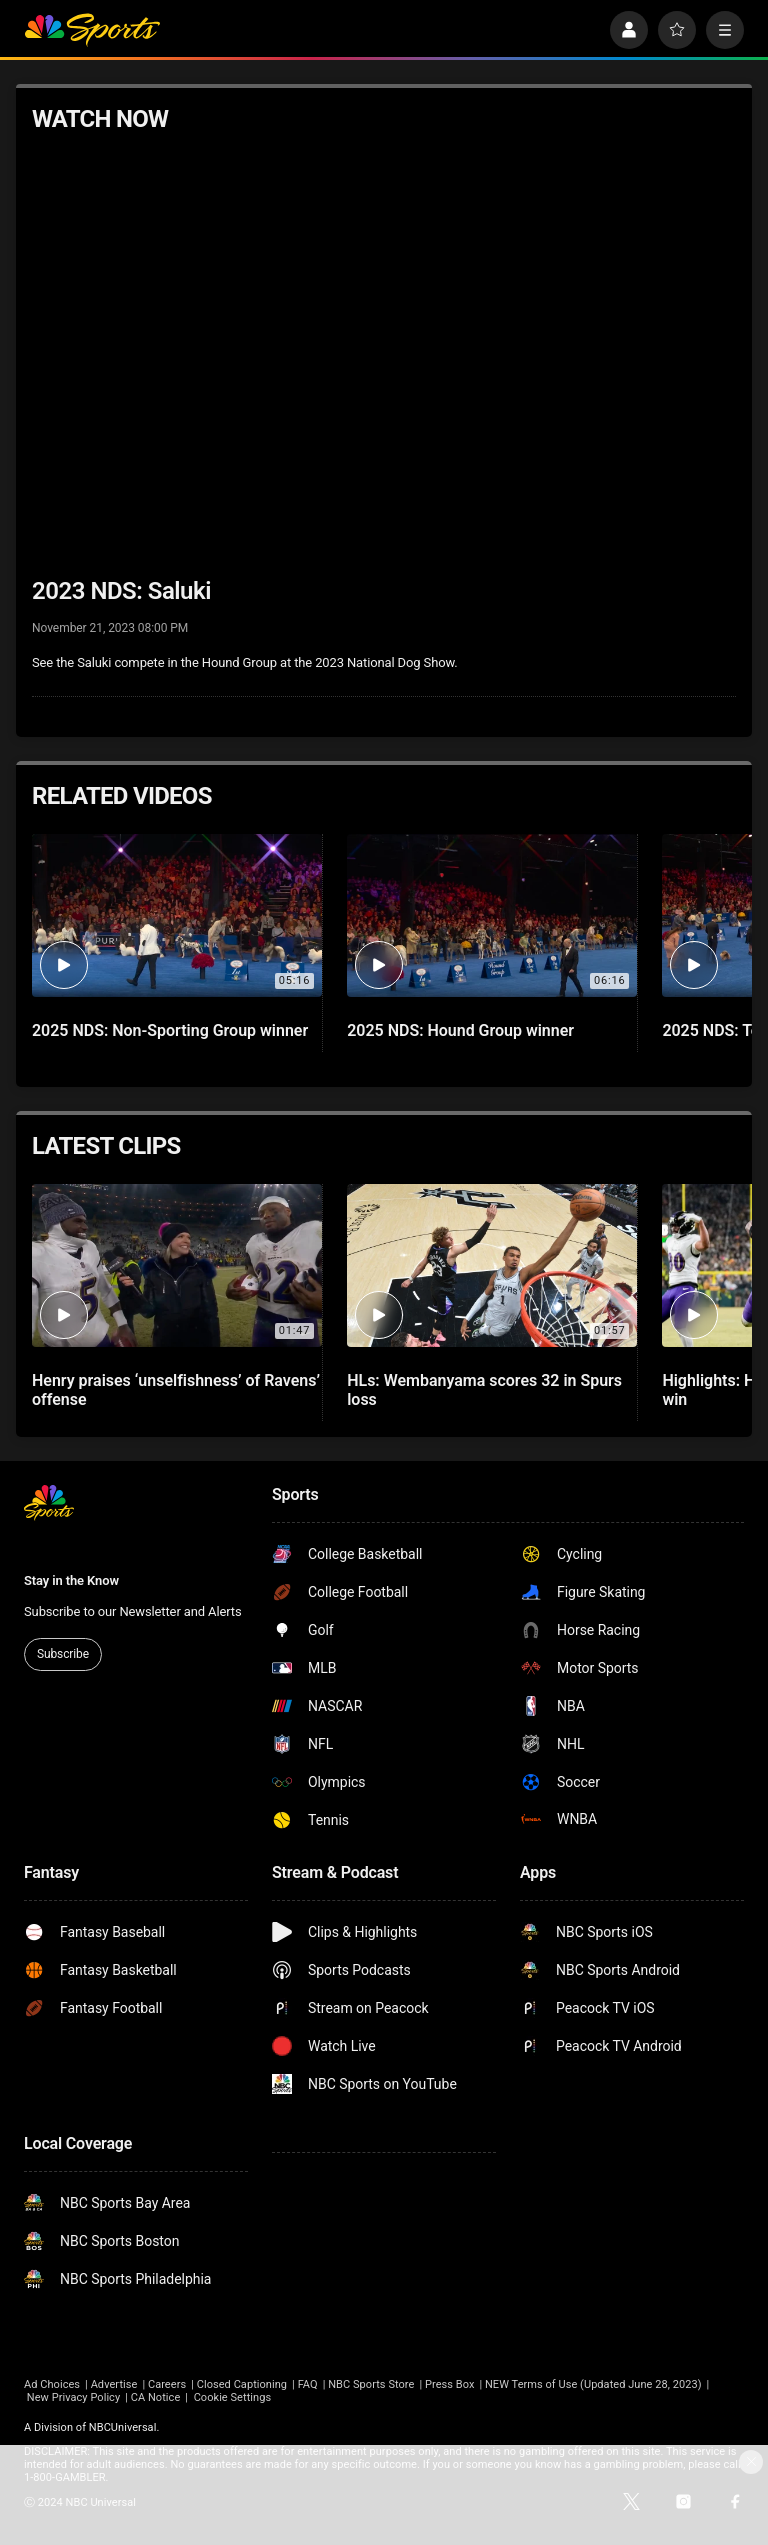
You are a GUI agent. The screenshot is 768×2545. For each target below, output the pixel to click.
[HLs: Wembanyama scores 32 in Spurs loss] (492, 1265)
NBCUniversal (123, 2427)
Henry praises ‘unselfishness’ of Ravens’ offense (176, 1390)
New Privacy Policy (73, 2397)
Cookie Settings (233, 2397)
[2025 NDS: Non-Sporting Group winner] (177, 915)
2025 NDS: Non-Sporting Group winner (170, 1030)
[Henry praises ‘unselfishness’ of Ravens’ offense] (177, 1265)
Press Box (449, 2384)
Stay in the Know (71, 1580)
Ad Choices (52, 2384)
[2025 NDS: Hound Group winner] (492, 915)
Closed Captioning (242, 2384)
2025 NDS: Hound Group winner (460, 1030)
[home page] (92, 30)
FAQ (308, 2384)
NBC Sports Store (371, 2384)
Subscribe (63, 1654)
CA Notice (156, 2397)
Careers (167, 2384)
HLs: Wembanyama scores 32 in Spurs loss (484, 1390)
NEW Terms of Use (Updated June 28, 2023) (593, 2384)
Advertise (114, 2384)
